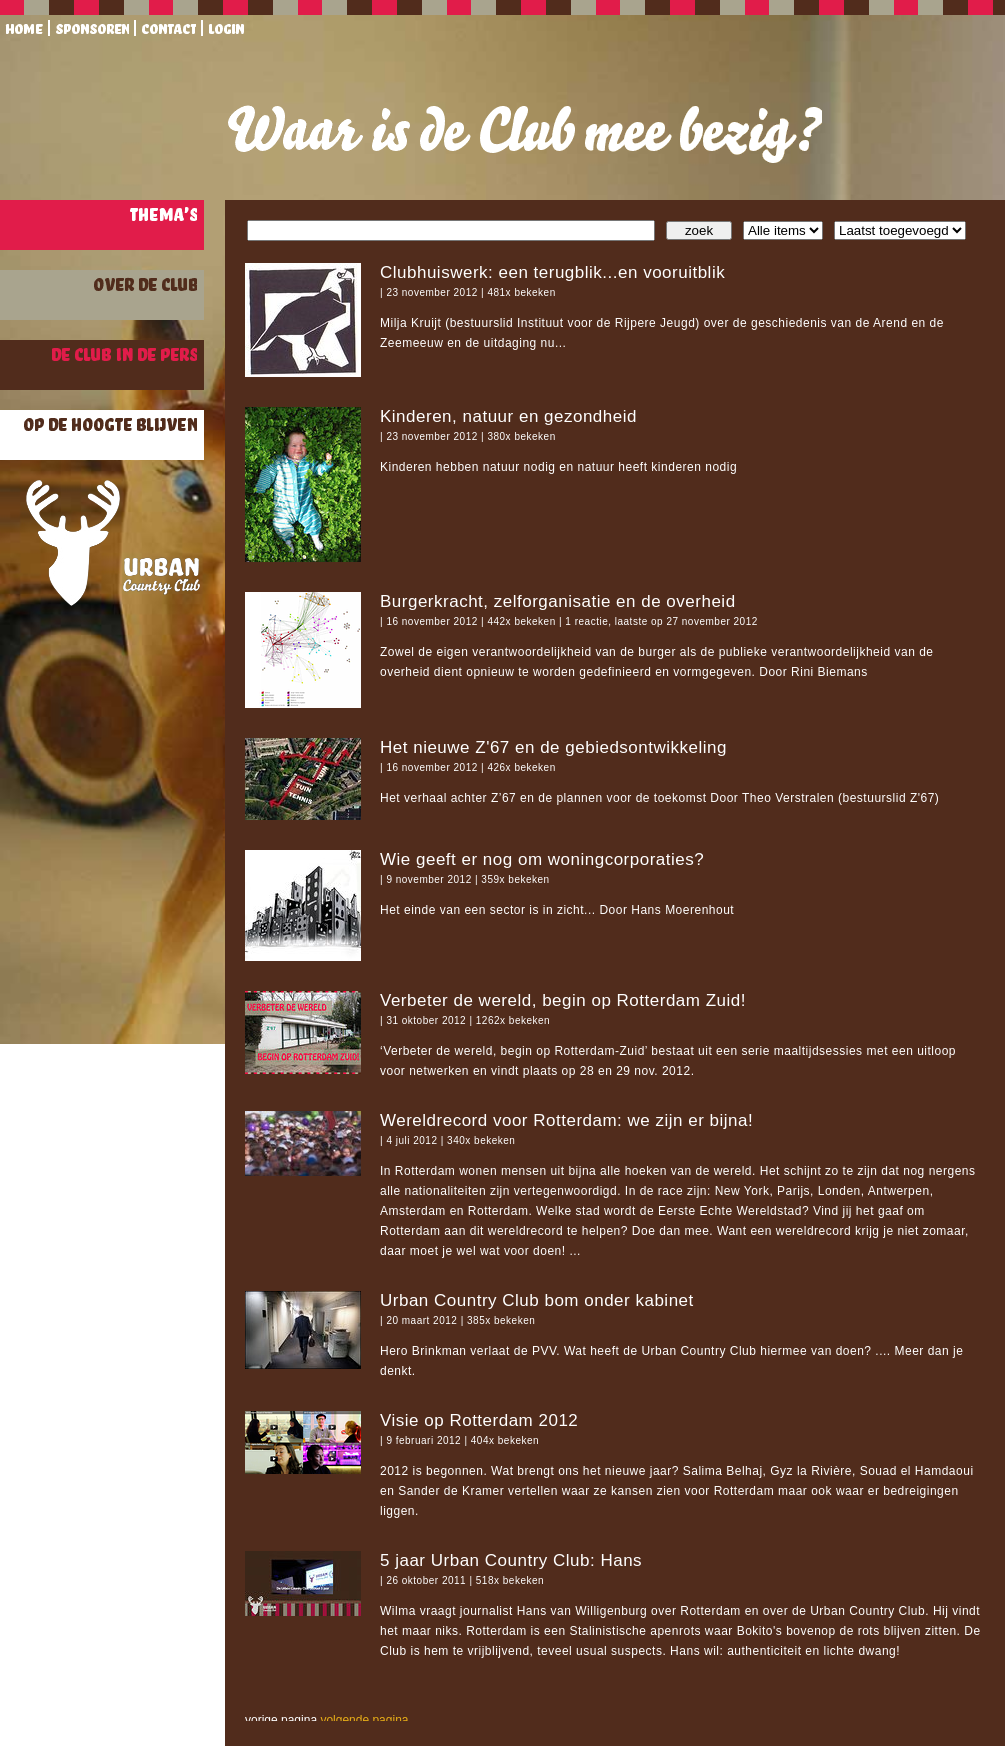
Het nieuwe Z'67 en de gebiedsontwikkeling (553, 747)
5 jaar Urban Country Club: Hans (511, 1560)
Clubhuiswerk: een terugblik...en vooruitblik (552, 272)
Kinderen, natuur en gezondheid (508, 416)
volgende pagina (364, 1720)
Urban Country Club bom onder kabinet (537, 1300)
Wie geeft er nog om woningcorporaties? (542, 859)
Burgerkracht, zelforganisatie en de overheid (558, 601)
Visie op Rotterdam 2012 (479, 1420)
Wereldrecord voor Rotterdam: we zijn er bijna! (566, 1120)
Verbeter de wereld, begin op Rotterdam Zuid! (563, 1000)
